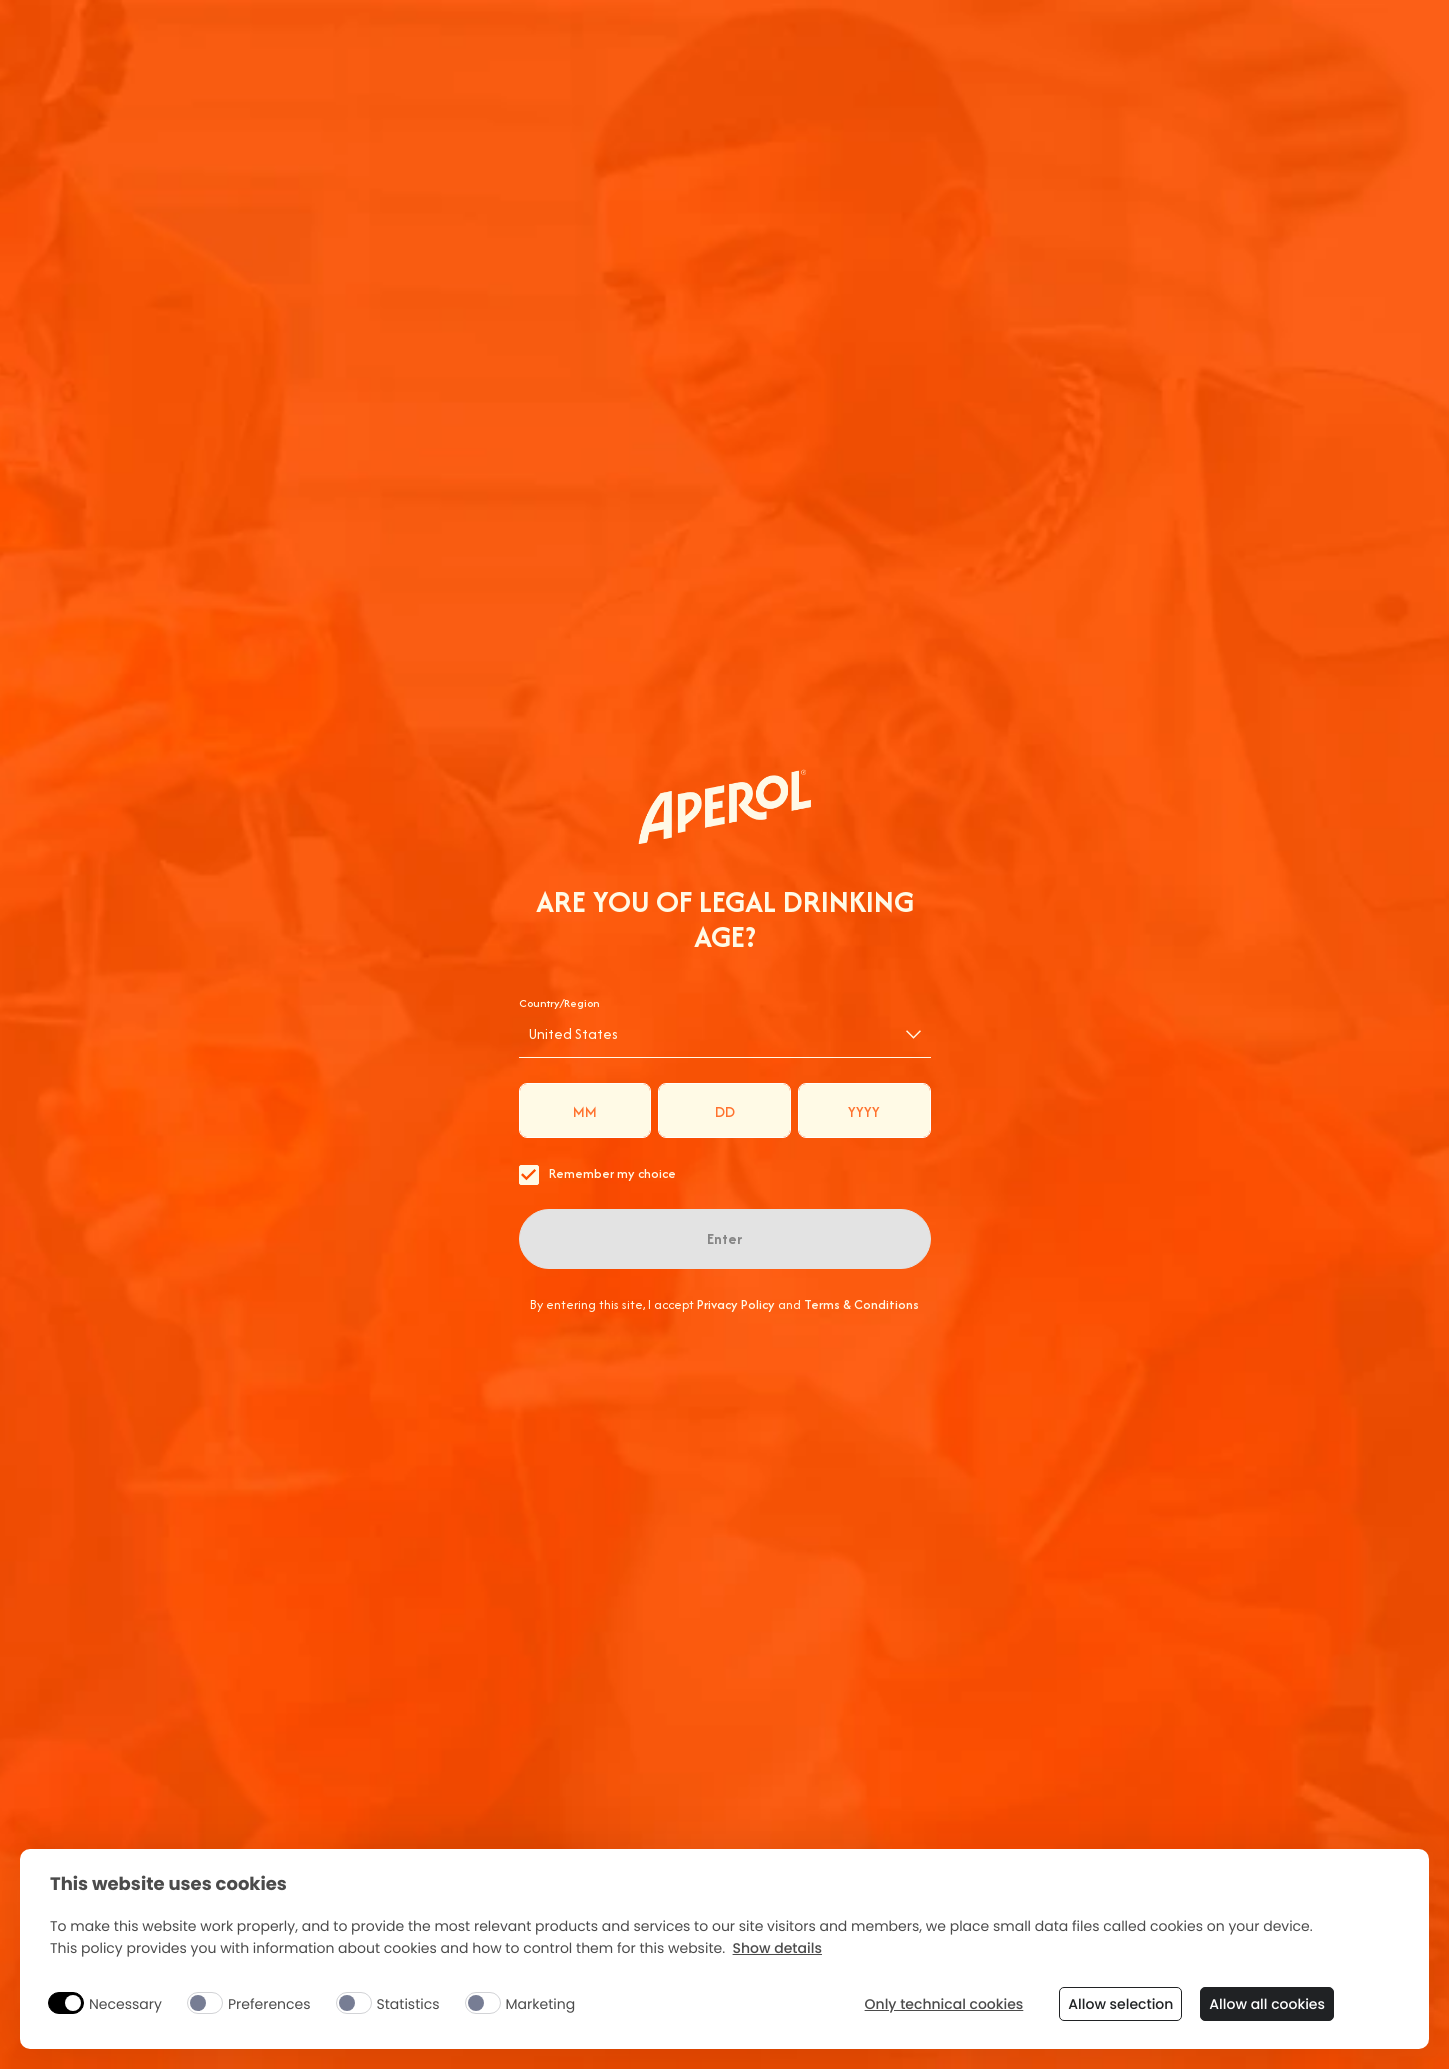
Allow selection (1120, 2004)
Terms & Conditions (861, 1304)
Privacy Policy (736, 1304)
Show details (777, 1948)
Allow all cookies (1267, 2004)
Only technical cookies (944, 2004)
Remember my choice (597, 1174)
